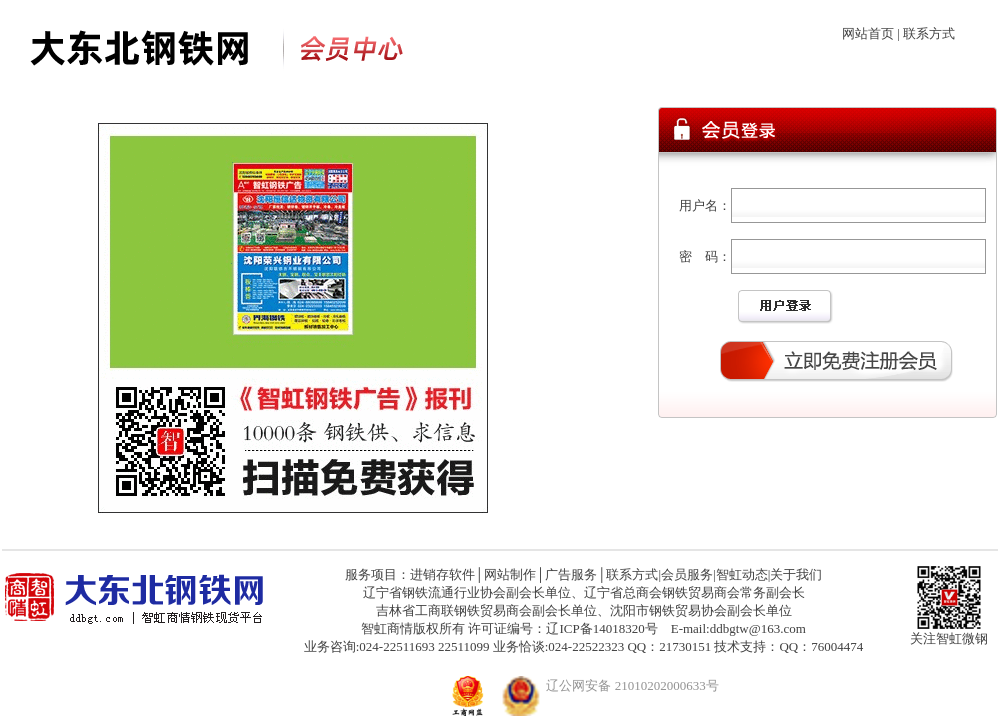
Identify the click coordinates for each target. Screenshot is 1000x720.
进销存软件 (442, 574)
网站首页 (868, 33)
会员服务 (687, 574)
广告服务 (571, 574)
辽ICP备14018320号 (601, 628)
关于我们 (796, 574)
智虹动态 (742, 574)
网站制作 (510, 574)
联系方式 (929, 33)
